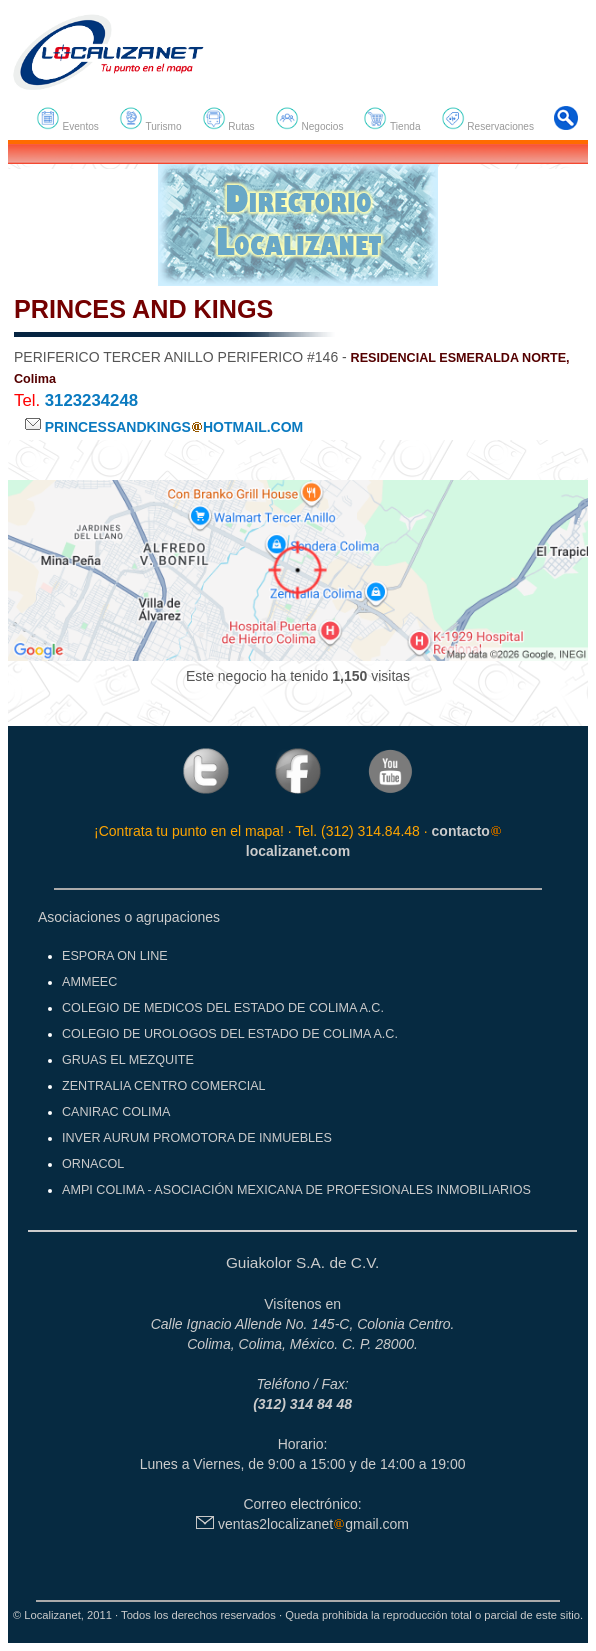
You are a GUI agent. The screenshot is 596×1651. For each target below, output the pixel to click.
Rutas (228, 119)
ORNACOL (93, 1164)
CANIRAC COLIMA (116, 1112)
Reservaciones (487, 119)
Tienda (391, 119)
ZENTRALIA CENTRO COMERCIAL (164, 1086)
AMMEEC (89, 982)
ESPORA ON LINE (115, 956)
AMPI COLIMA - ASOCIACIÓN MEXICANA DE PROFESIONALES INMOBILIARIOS (296, 1190)
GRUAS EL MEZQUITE (128, 1060)
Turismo (150, 119)
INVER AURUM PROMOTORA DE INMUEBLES (197, 1138)
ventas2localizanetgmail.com (302, 1524)
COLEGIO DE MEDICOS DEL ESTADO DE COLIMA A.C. (223, 1008)
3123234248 (91, 400)
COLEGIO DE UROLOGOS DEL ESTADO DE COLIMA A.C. (230, 1034)
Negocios (309, 119)
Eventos (67, 119)
